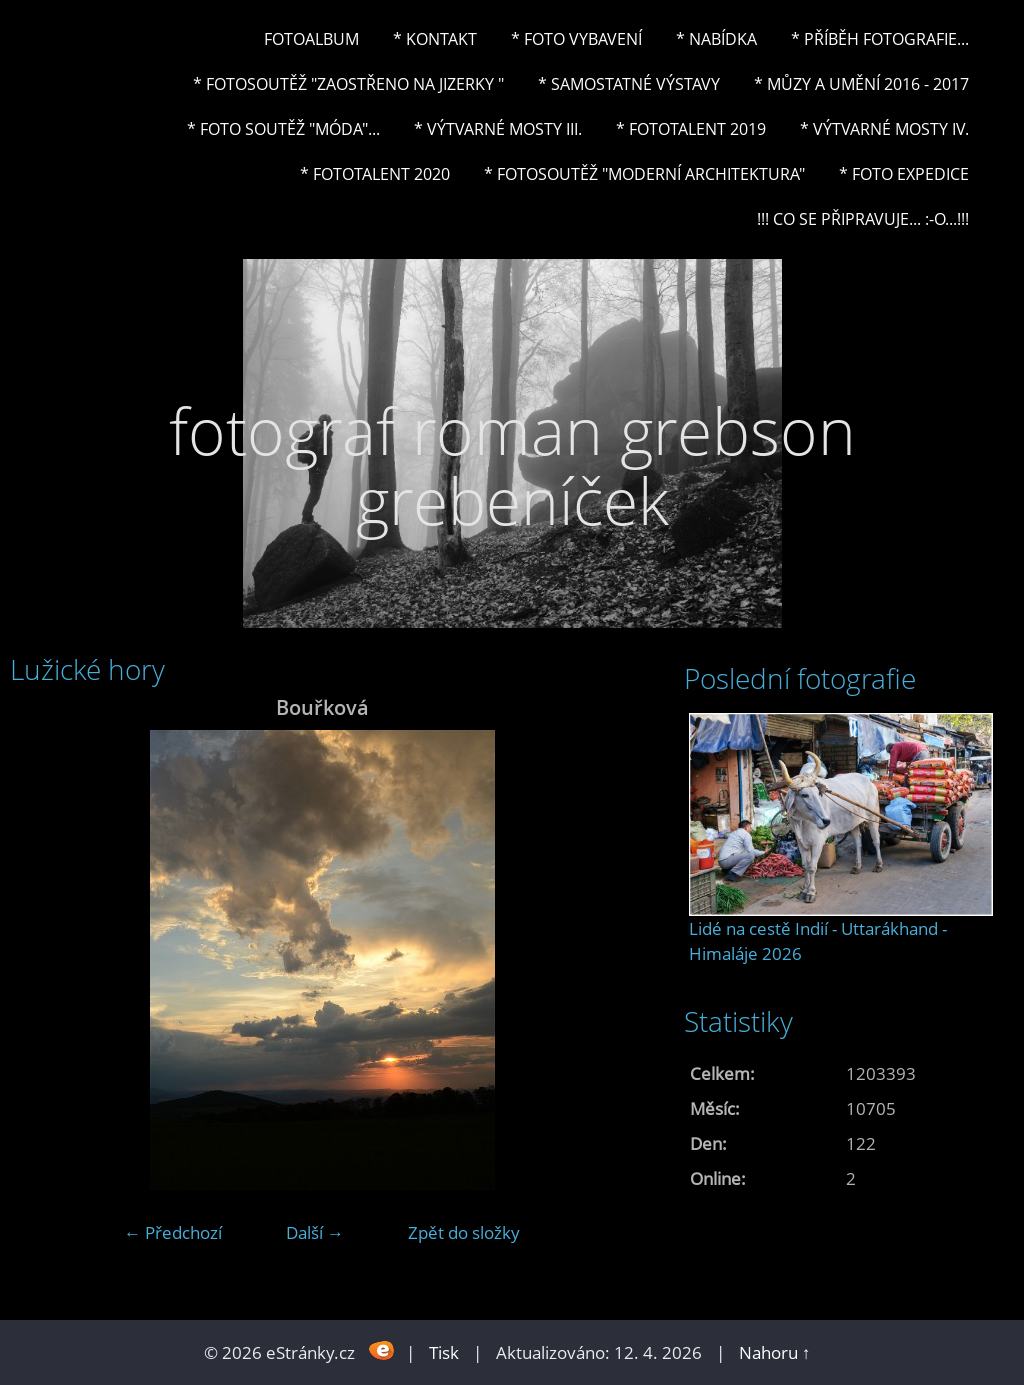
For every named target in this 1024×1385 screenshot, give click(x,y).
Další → (315, 1232)
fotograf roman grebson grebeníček (512, 465)
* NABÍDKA (716, 39)
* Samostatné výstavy (629, 84)
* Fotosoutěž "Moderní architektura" (644, 174)
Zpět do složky (464, 1232)
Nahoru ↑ (775, 1352)
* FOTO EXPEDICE (904, 174)
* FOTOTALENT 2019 (691, 129)
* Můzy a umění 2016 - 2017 (861, 84)
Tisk (444, 1352)
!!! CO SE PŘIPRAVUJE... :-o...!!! (863, 219)
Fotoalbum (311, 39)
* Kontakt (435, 39)
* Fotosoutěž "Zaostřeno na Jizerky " (348, 84)
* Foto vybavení (576, 39)
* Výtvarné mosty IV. (884, 129)
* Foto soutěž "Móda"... (283, 129)
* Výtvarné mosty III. (498, 129)
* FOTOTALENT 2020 (375, 174)
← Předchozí (173, 1232)
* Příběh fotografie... (880, 39)
